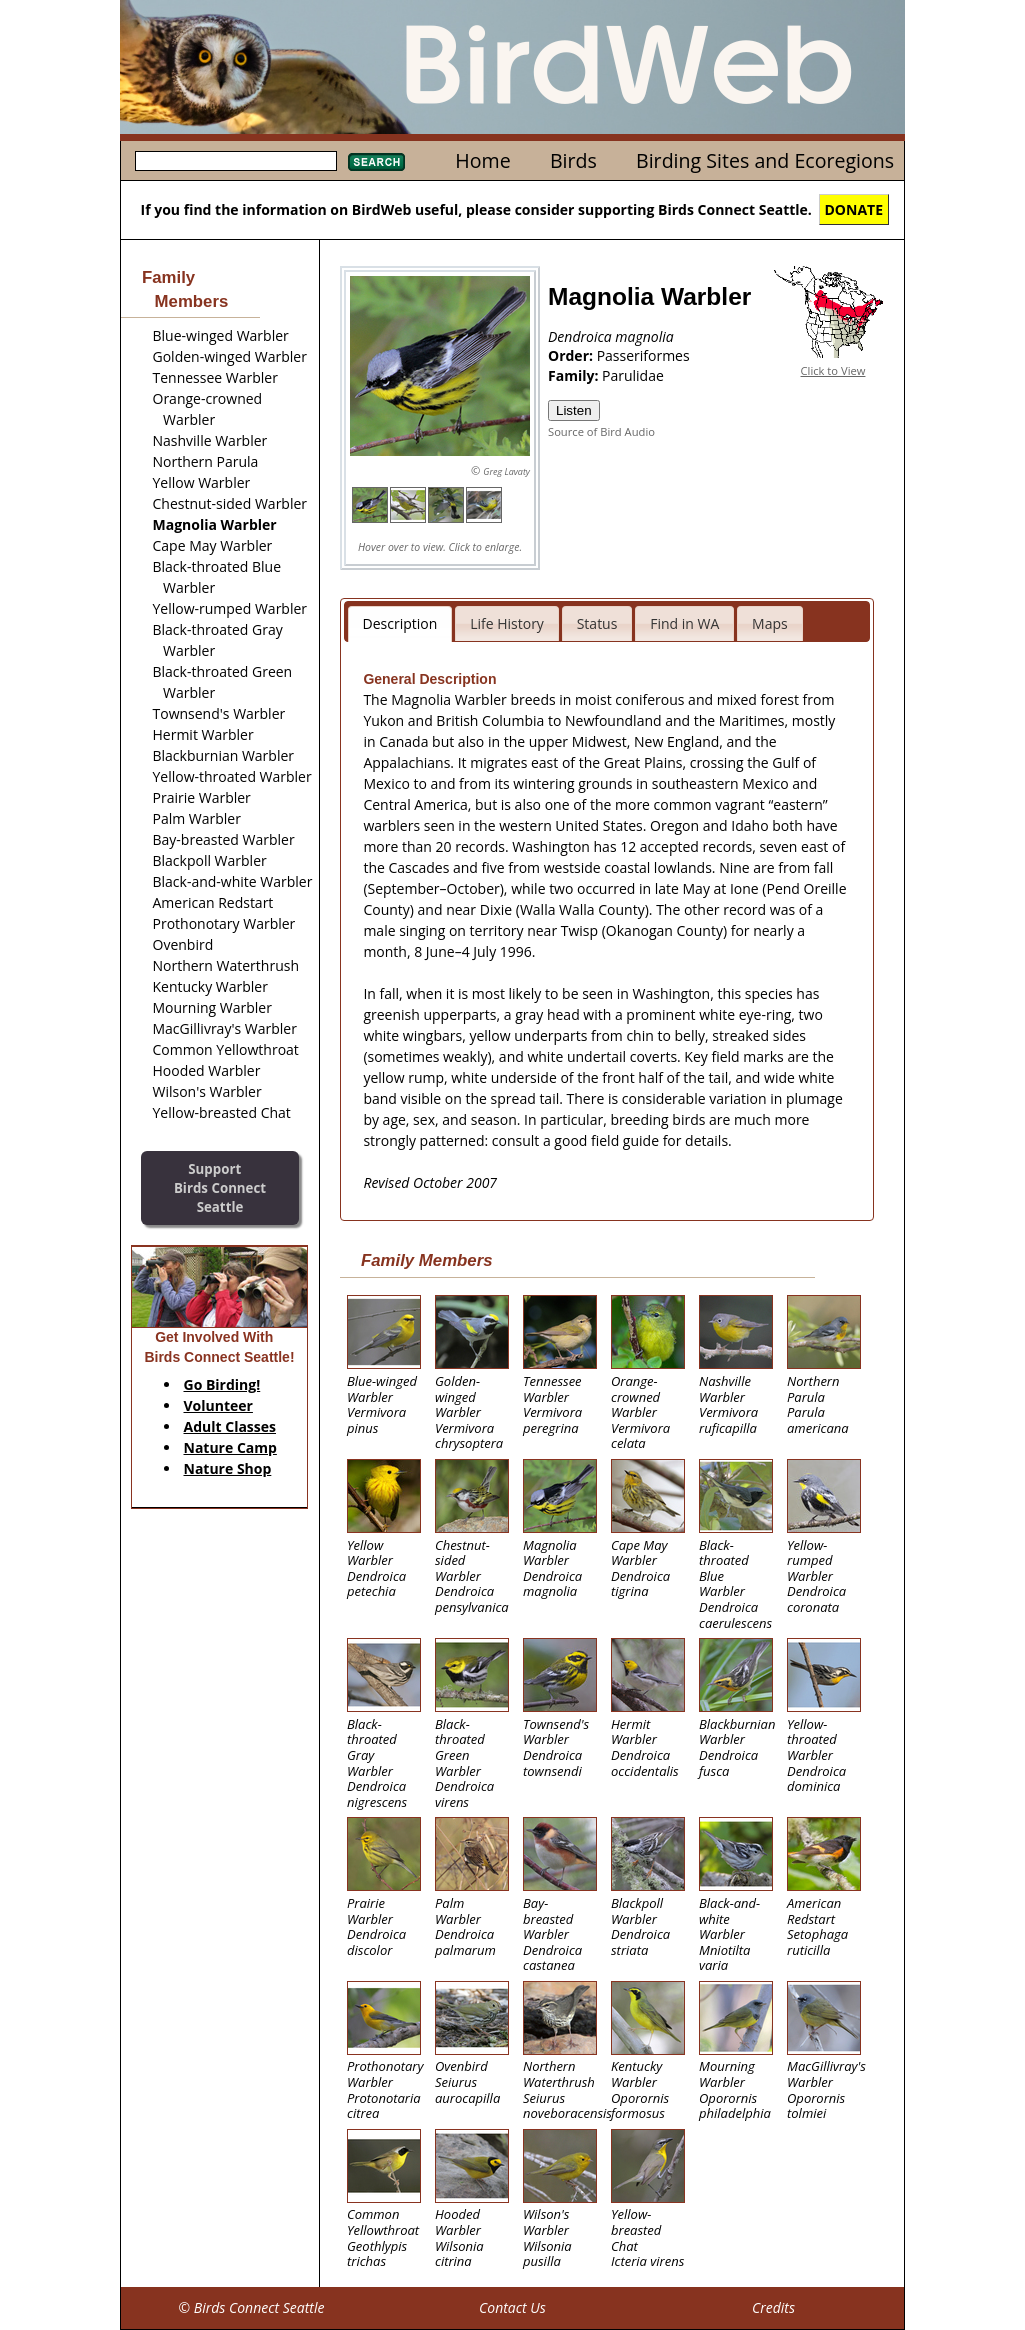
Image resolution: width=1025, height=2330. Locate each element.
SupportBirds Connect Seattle (220, 1187)
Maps (770, 623)
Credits (773, 2307)
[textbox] (236, 161)
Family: (575, 375)
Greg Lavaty (506, 471)
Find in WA (684, 623)
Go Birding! (222, 1384)
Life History (507, 623)
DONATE (854, 209)
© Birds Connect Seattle (251, 2307)
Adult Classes (230, 1426)
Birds (573, 160)
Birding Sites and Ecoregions (765, 160)
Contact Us (512, 2307)
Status (597, 623)
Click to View (833, 370)
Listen (574, 410)
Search (376, 162)
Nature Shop (228, 1468)
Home (482, 160)
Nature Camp (230, 1447)
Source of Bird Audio (601, 431)
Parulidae (633, 375)
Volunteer (218, 1405)
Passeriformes (643, 355)
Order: (572, 355)
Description (400, 623)
